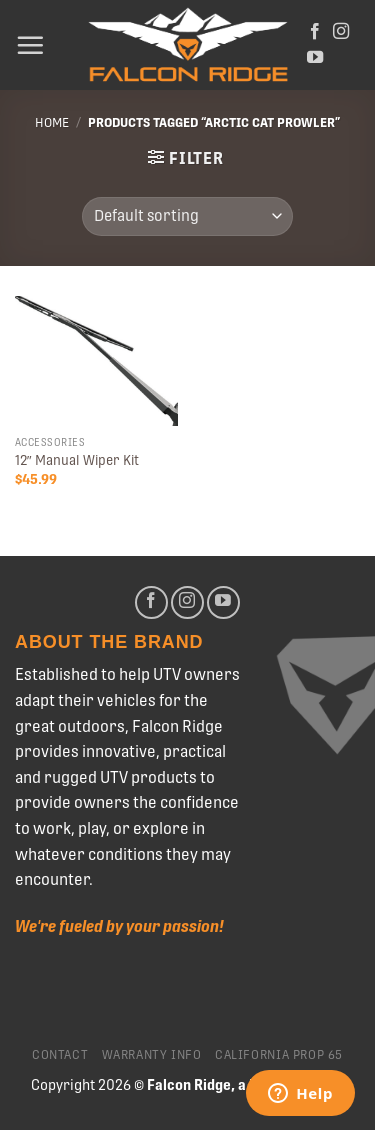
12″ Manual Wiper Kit (77, 460)
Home (52, 122)
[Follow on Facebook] (315, 32)
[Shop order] (187, 216)
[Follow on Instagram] (341, 32)
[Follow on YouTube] (315, 58)
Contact (60, 1055)
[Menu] (30, 45)
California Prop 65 (279, 1055)
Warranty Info (152, 1055)
